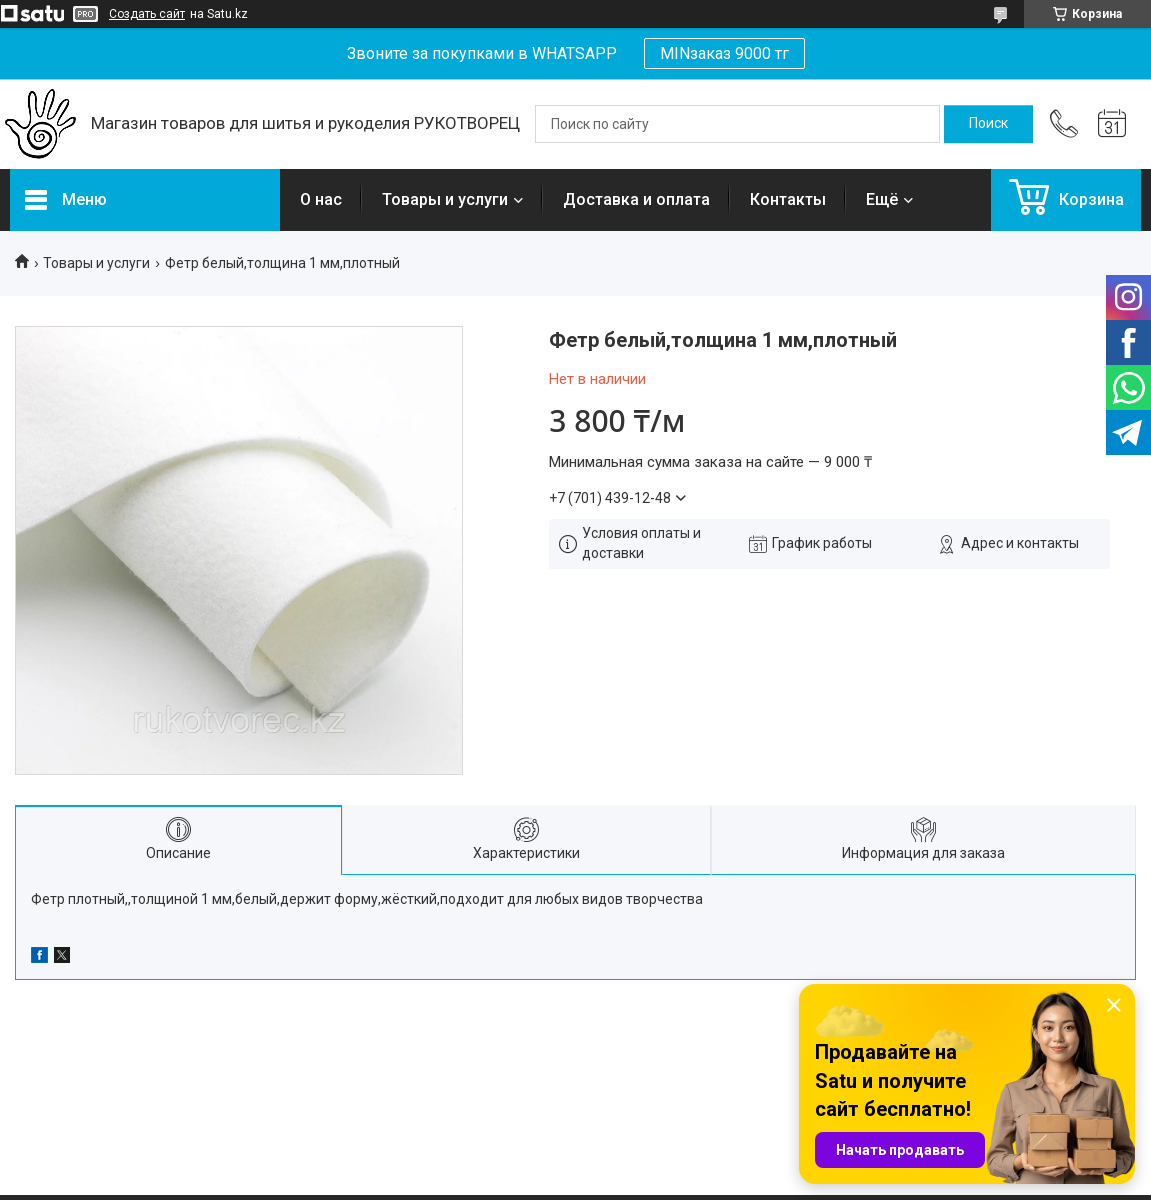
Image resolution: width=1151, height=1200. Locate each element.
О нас (321, 199)
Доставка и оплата (636, 199)
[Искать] (988, 124)
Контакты (788, 199)
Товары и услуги (445, 199)
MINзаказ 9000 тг (724, 53)
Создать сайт (147, 14)
